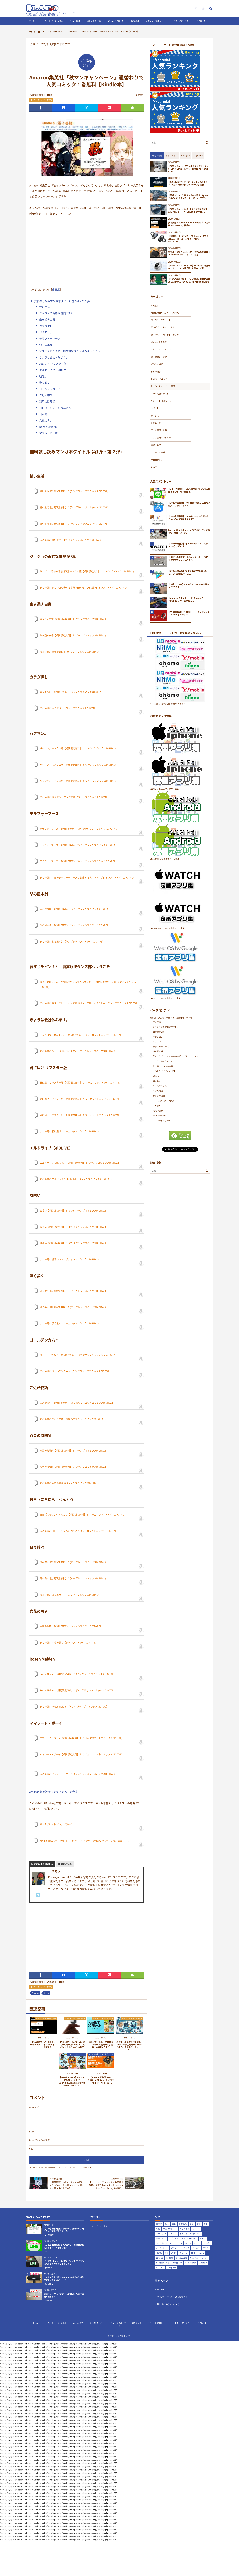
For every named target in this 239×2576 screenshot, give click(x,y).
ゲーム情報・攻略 (159, 430)
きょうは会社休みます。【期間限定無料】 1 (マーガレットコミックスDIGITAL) (81, 1034)
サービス (155, 415)
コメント (53, 1982)
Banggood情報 (162, 2262)
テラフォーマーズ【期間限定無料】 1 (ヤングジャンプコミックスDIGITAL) (79, 828)
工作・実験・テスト (181, 21)
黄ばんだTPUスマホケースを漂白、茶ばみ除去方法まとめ (64, 2295)
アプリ (206, 2248)
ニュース (173, 2233)
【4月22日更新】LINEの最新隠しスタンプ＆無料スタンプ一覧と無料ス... (189, 491)
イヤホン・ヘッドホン (76, 2054)
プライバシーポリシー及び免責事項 (171, 2296)
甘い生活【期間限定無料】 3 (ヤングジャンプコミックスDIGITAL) (74, 523)
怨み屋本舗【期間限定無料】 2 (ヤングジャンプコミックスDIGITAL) (75, 925)
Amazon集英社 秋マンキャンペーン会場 (53, 1792)
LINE (31, 29)
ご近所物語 (45, 395)
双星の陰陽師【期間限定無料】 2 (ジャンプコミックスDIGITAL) (73, 1466)
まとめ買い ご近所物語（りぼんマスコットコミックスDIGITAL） (73, 1419)
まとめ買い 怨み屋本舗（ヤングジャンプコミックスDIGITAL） (72, 941)
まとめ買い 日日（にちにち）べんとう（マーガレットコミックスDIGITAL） (79, 1530)
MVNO (173, 2253)
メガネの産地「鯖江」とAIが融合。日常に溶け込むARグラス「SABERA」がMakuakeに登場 (189, 280)
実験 (158, 2229)
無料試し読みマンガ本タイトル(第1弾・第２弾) (62, 301)
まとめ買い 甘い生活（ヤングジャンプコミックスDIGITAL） (71, 539)
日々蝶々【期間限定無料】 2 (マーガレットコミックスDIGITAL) (73, 1578)
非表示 (56, 289)
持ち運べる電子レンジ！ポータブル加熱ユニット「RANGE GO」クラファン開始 (189, 253)
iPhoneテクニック (116, 21)
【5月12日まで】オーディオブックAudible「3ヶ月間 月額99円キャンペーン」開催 (187, 183)
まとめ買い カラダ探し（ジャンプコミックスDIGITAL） (69, 708)
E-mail (32, 2140)
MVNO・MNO (157, 364)
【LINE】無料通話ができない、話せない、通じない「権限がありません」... (64, 2230)
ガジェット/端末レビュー (156, 21)
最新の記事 (66, 1863)
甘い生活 (44, 307)
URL (31, 2148)
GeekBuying (181, 2257)
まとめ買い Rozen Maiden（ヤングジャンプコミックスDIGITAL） (74, 1706)
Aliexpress (171, 2267)
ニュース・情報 (158, 452)
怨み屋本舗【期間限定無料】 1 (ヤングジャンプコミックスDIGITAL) (75, 909)
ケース (197, 2243)
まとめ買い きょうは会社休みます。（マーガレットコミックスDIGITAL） (78, 1051)
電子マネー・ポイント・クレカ (165, 334)
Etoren (205, 2257)
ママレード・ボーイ (51, 433)
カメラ (186, 2248)
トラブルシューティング (190, 2233)
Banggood (177, 2262)
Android (203, 2262)
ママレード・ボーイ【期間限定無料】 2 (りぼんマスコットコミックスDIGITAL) (81, 1754)
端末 (167, 2224)
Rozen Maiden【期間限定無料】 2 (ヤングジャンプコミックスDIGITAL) (77, 1690)
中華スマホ (184, 2229)
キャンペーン (162, 2248)
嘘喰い (43, 376)
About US (159, 2289)
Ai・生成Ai (155, 305)
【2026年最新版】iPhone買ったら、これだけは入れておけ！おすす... (189, 504)
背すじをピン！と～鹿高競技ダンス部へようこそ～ (69, 351)
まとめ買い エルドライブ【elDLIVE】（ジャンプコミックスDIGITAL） (76, 1179)
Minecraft (183, 2253)
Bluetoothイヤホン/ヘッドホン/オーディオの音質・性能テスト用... (189, 531)
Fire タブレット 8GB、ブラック (56, 1824)
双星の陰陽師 (47, 401)
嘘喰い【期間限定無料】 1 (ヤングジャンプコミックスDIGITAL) (73, 1210)
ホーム (32, 21)
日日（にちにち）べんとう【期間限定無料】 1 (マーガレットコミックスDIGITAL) (82, 1514)
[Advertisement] (86, 256)
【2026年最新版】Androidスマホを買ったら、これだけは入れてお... (187, 572)
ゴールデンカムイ (49, 389)
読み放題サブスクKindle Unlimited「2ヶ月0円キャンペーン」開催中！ (43, 2044)
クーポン (207, 2243)
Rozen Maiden (48, 427)
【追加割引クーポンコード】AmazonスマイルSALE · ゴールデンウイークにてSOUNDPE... (188, 239)
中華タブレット (170, 2229)
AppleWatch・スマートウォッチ (101, 2054)
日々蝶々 (44, 414)
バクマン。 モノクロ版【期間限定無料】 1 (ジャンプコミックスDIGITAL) (78, 748)
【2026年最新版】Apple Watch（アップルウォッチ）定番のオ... (188, 545)
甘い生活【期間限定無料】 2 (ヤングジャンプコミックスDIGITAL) (74, 507)
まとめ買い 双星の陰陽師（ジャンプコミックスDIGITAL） (70, 1483)
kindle (201, 2253)
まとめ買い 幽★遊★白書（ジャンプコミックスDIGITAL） (70, 651)
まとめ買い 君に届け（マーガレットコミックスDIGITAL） (70, 1131)
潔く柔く (44, 382)
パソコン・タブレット (161, 320)
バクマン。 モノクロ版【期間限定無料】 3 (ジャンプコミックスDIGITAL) (78, 780)
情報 (199, 2224)
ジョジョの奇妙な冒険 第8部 (56, 313)
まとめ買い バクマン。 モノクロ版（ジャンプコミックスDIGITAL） (75, 797)
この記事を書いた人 (43, 1863)
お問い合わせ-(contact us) (167, 2304)
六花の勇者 (45, 420)
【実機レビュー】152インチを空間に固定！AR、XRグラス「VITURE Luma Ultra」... (188, 210)
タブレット (173, 2238)
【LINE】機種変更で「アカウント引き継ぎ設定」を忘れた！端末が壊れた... (64, 2246)
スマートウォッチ (164, 2243)
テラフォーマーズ (49, 338)
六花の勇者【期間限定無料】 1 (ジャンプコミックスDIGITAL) (72, 1626)
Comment (33, 2107)
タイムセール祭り (189, 2238)
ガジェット (175, 2248)
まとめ (159, 2253)
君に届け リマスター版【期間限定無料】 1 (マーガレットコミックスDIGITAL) (80, 1082)
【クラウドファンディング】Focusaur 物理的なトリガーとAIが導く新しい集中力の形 (189, 267)
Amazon (35, 1993)
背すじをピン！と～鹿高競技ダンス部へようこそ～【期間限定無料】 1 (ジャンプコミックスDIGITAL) (88, 984)
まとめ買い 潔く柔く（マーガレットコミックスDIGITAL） (70, 1323)
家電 (206, 2224)
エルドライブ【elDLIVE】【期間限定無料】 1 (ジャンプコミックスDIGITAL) (79, 1162)
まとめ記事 (134, 21)
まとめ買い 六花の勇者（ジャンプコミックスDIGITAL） (69, 1642)
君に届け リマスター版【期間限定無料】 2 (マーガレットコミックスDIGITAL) (80, 1098)
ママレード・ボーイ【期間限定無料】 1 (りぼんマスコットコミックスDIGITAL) (81, 1738)
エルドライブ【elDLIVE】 (54, 370)
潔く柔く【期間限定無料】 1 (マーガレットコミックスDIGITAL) (73, 1290)
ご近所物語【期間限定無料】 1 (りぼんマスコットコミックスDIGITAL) (76, 1402)
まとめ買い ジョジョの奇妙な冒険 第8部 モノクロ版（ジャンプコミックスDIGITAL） (84, 587)
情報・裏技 (156, 445)
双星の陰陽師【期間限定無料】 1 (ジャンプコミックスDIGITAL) (73, 1450)
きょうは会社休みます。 (53, 357)
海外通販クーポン (94, 21)
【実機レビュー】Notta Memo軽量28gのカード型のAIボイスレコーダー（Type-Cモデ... (189, 197)
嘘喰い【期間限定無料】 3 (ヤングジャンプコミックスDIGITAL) (73, 1243)
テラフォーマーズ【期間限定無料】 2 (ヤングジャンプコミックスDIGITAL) (79, 844)
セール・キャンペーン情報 (52, 21)
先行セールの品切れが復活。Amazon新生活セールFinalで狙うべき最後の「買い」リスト (129, 2046)
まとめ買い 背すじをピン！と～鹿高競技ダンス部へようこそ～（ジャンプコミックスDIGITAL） (90, 1003)
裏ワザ (159, 2224)
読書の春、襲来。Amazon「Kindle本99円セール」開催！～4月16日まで (100, 2044)
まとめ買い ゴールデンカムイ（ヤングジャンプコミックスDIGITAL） (76, 1371)
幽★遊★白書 (47, 319)
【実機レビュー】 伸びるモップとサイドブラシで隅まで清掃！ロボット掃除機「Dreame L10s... (188, 169)
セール (46, 1993)
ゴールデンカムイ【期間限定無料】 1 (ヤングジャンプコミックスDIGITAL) (79, 1354)
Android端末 (75, 21)
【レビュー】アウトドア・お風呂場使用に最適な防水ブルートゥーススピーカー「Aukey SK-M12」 (106, 2185)
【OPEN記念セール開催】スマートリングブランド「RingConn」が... (189, 613)
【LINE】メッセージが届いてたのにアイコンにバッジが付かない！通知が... (64, 2263)
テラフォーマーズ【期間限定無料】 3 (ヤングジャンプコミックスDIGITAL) (79, 861)
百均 (174, 2224)
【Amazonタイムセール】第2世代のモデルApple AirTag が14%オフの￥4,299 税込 (72, 2044)
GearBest (194, 2257)
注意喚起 (183, 2224)
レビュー (196, 2229)
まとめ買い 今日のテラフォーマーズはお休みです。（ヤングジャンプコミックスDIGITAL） (87, 877)
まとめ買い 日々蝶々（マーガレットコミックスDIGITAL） (70, 1594)
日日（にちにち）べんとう (55, 408)
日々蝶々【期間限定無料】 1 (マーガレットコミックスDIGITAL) (73, 1562)
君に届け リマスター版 (52, 364)
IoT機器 (169, 2257)
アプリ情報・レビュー (161, 437)
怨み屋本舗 (45, 345)
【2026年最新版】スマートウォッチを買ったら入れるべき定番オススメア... (188, 518)
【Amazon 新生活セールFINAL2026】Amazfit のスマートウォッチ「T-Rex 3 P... (101, 2080)
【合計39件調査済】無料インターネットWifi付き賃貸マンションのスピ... (188, 559)
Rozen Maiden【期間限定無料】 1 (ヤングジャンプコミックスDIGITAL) (77, 1674)
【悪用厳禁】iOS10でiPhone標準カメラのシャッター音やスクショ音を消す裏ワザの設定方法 (66, 2185)
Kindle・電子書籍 (159, 342)
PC (166, 2253)
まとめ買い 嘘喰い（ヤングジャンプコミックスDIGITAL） (70, 1259)
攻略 (192, 2224)
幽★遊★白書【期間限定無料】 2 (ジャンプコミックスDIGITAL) (73, 635)
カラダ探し (45, 326)
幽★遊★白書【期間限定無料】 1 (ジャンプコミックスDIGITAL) (73, 619)
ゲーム (188, 2243)
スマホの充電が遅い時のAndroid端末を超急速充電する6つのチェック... (64, 2279)
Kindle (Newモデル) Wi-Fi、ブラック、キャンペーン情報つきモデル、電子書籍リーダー (86, 1840)
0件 (50, 95)
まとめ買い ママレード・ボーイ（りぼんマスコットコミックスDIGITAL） (78, 1773)
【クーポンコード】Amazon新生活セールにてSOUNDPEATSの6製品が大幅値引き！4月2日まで (72, 2081)
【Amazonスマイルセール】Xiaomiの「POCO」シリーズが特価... (185, 599)
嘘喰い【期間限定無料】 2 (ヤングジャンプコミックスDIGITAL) (73, 1226)
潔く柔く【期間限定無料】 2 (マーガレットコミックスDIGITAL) (73, 1307)
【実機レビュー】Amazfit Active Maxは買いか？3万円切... (188, 586)
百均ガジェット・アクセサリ (164, 327)
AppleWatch (190, 2262)
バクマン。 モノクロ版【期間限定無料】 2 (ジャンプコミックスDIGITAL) (78, 764)
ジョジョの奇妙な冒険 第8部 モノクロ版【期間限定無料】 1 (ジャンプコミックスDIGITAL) (87, 571)
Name (31, 2131)
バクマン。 (45, 332)
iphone (154, 466)
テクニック (201, 21)
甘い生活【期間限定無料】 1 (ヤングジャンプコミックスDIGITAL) (74, 491)
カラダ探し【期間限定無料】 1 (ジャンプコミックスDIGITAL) (72, 691)
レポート (155, 408)
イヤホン (196, 2248)
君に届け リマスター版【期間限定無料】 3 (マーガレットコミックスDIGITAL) (80, 1115)
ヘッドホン (161, 2233)
